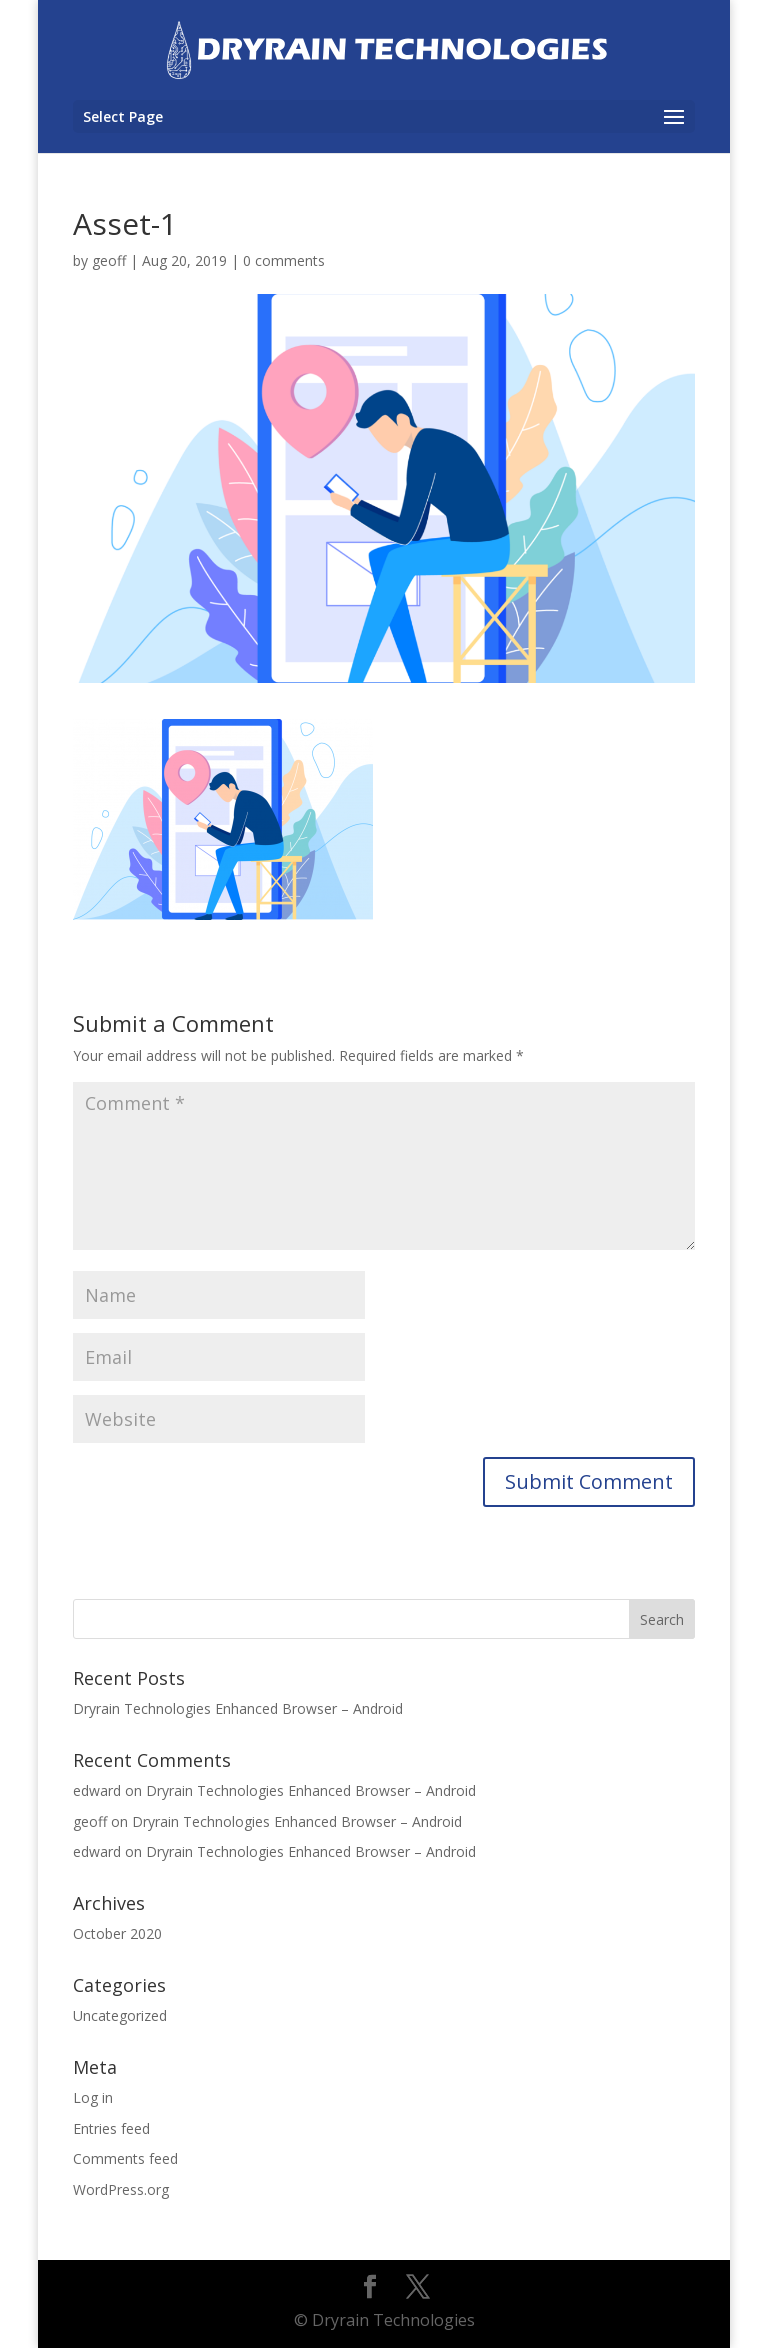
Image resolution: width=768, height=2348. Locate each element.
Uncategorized (120, 2015)
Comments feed (125, 2158)
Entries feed (111, 2128)
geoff (109, 260)
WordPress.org (121, 2189)
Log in (93, 2097)
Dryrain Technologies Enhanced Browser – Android (238, 1708)
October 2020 (117, 1933)
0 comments (284, 260)
